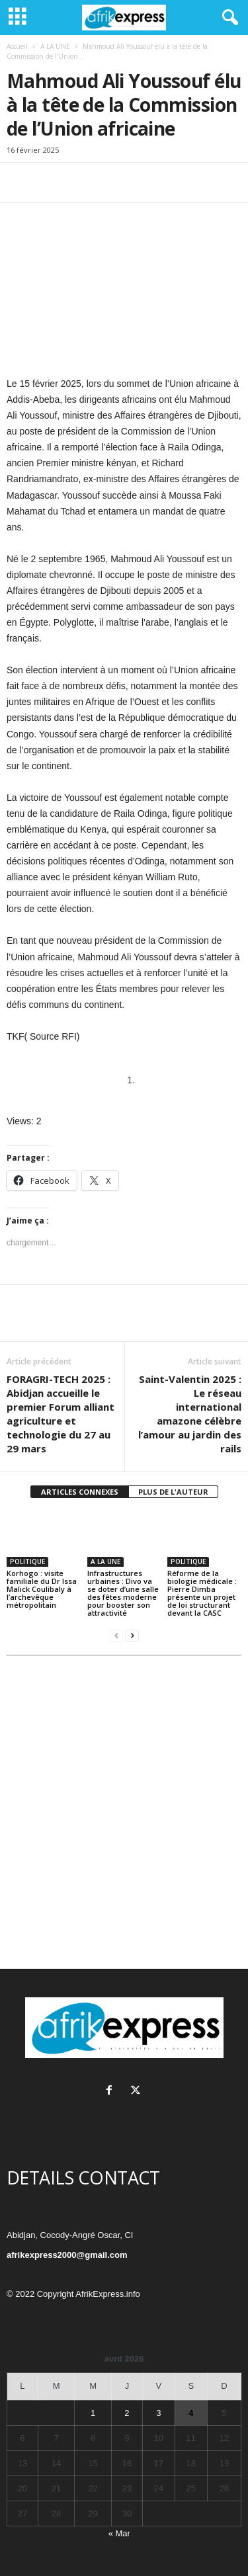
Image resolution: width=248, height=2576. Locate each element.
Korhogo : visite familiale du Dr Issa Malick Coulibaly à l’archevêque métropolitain (42, 1589)
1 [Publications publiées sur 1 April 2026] (93, 2413)
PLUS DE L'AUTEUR (173, 1492)
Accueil (17, 46)
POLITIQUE (27, 1561)
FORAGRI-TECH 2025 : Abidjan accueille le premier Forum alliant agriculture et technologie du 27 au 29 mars (60, 1413)
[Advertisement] (124, 1816)
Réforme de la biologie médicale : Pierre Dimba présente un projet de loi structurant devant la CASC (202, 1593)
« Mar (119, 2533)
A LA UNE (55, 46)
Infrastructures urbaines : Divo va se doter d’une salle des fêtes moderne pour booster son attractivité (123, 1593)
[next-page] (132, 1635)
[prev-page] (116, 1635)
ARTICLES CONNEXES (79, 1492)
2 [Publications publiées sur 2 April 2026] (126, 2413)
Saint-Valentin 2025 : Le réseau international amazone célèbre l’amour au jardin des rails (189, 1413)
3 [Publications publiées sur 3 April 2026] (158, 2413)
